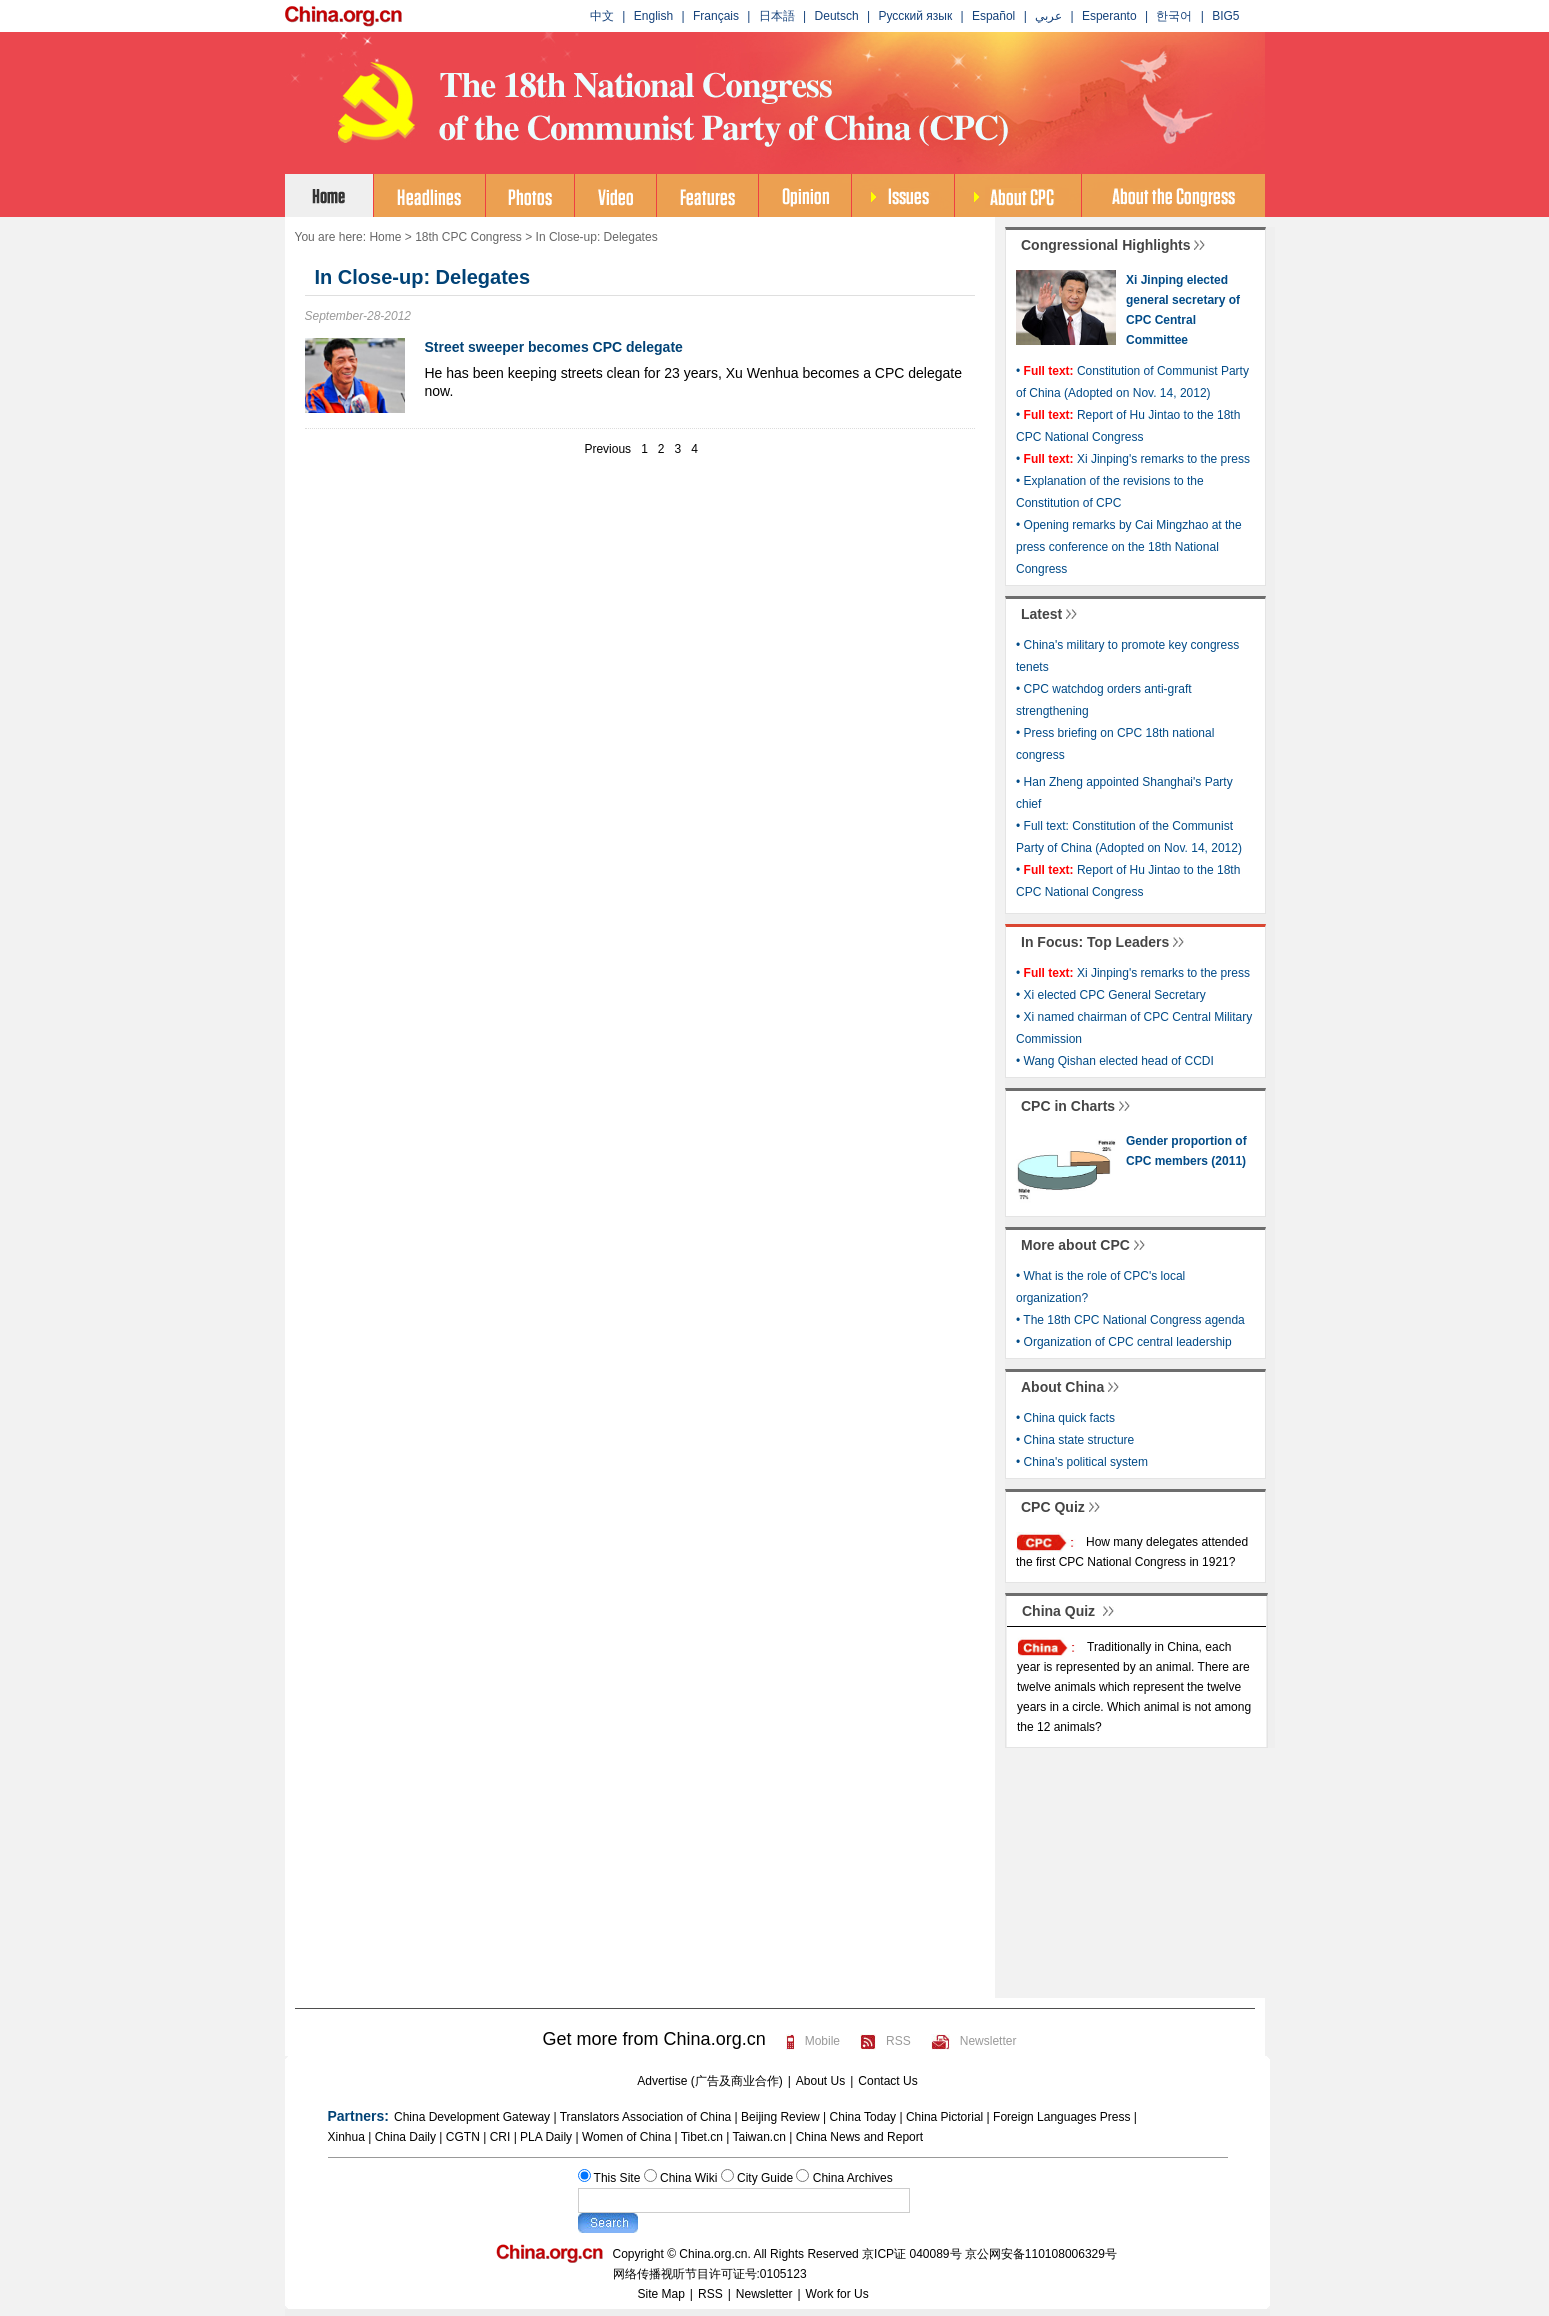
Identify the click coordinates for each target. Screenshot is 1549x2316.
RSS (898, 2041)
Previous (607, 449)
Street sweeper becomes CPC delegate (554, 347)
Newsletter (988, 2041)
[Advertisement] (640, 554)
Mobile (822, 2041)
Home (385, 237)
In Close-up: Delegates (597, 237)
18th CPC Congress (468, 237)
